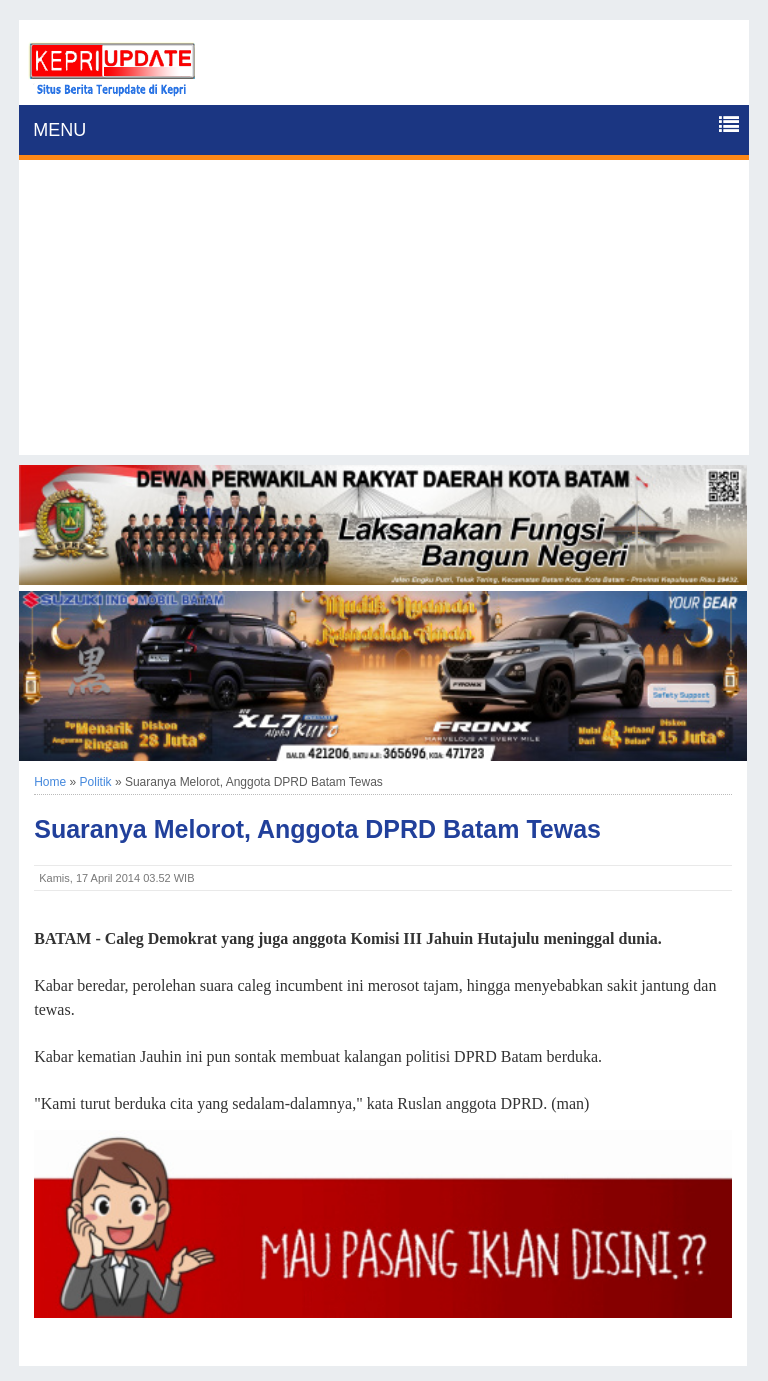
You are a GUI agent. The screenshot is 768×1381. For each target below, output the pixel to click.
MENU (59, 130)
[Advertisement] (384, 315)
